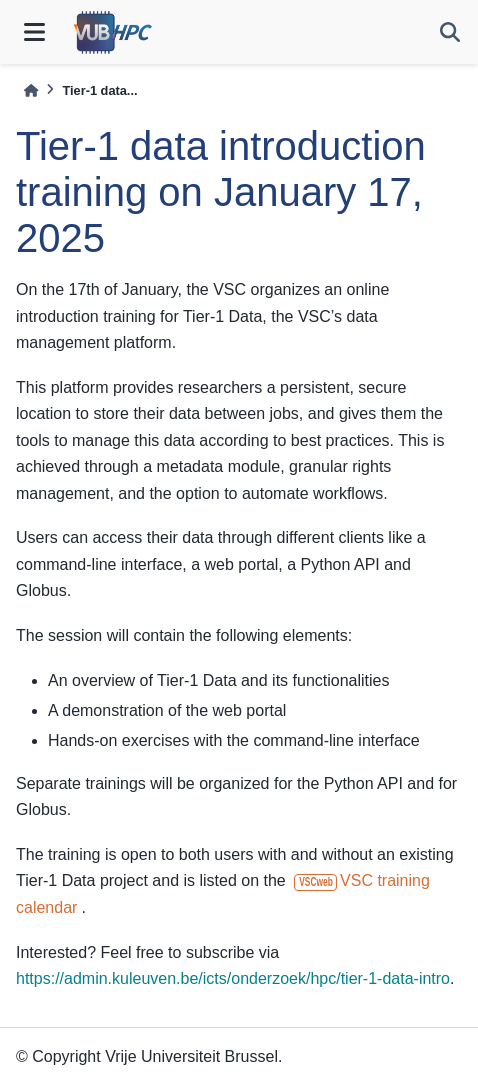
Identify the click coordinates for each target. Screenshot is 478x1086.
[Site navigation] (34, 32)
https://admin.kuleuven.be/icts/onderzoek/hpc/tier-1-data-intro (233, 978)
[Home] (31, 90)
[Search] (450, 32)
